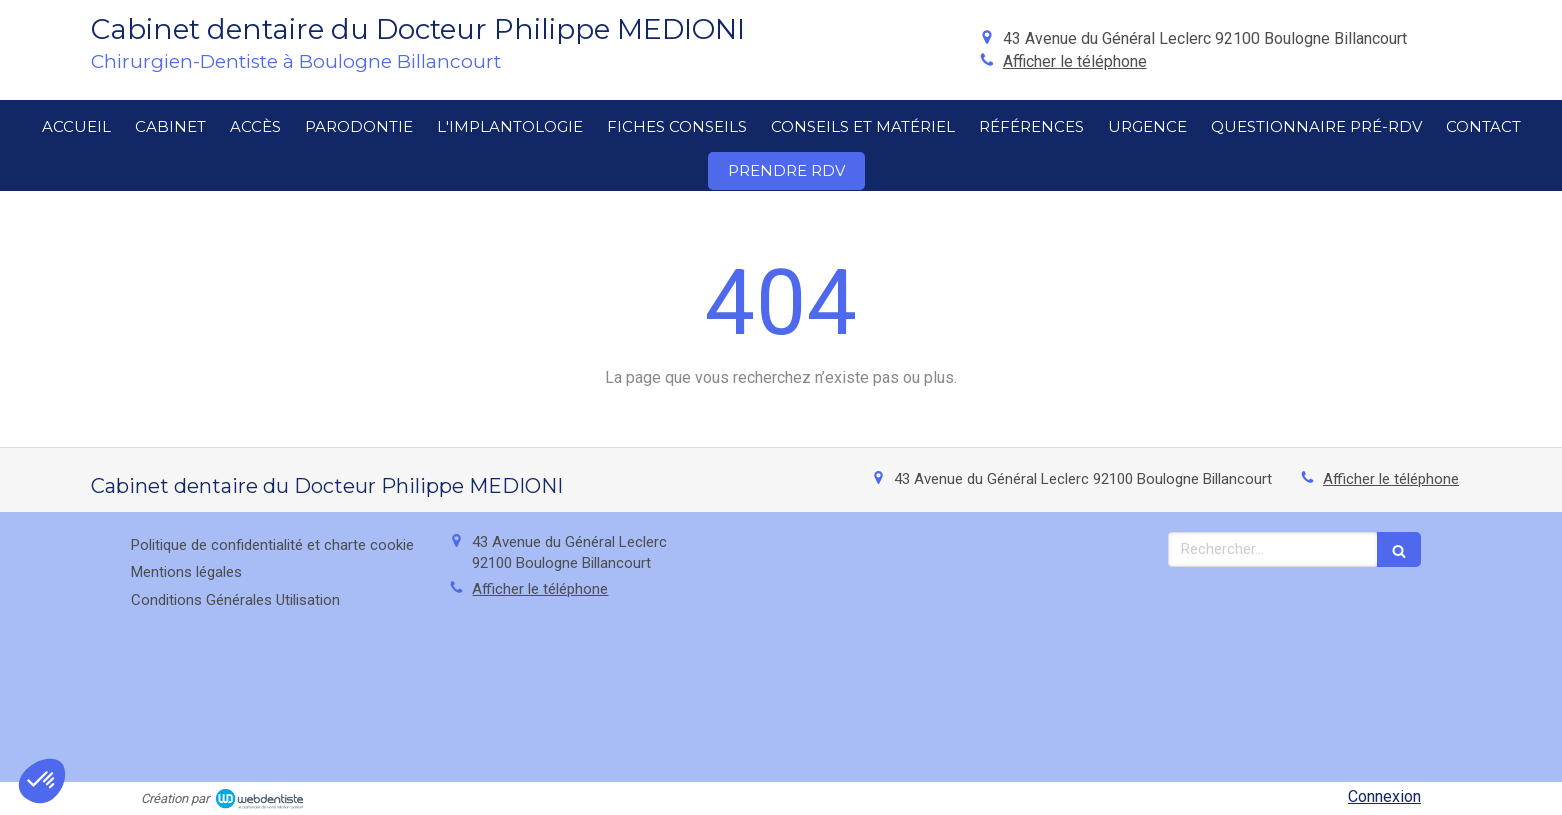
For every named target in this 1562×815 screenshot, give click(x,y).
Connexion (1384, 796)
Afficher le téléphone (1075, 61)
